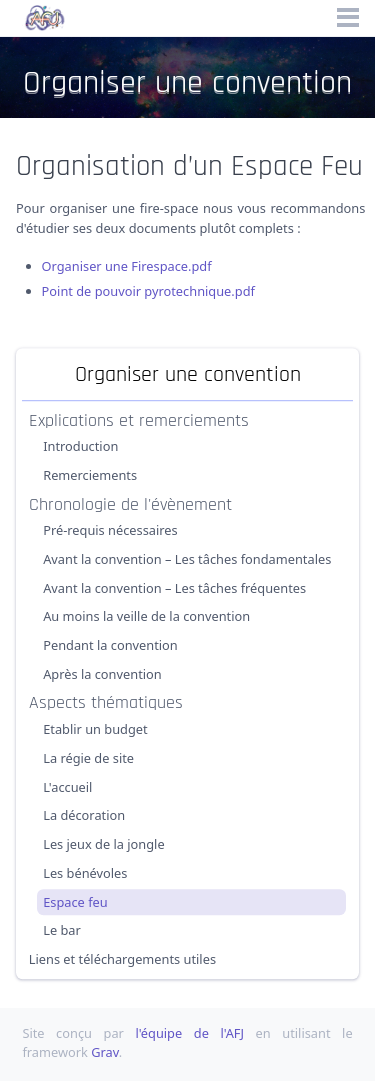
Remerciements (90, 475)
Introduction (80, 446)
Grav (105, 1052)
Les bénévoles (85, 873)
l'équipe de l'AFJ (189, 1033)
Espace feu (75, 902)
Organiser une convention (188, 374)
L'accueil (67, 787)
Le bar (62, 930)
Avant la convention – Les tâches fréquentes (174, 588)
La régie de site (88, 758)
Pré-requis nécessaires (110, 530)
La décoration (84, 815)
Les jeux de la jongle (103, 844)
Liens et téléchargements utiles (122, 959)
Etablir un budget (95, 729)
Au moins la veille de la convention (146, 617)
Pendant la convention (110, 645)
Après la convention (102, 674)
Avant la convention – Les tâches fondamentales (187, 559)
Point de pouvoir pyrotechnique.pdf (148, 291)
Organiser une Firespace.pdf (127, 266)
